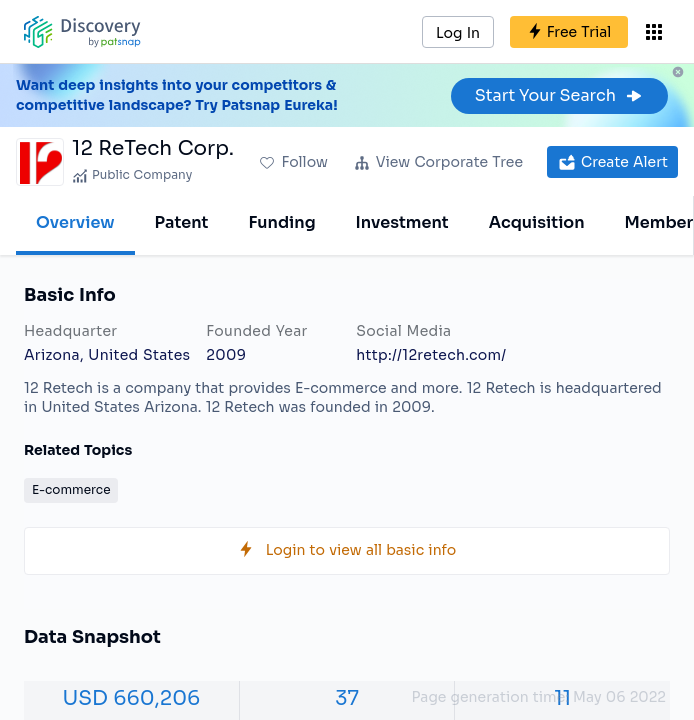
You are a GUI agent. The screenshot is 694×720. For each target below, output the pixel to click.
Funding (281, 222)
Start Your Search (559, 95)
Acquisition (537, 222)
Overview (75, 222)
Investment (402, 222)
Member (659, 222)
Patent (182, 222)
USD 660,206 (131, 698)
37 (347, 698)
